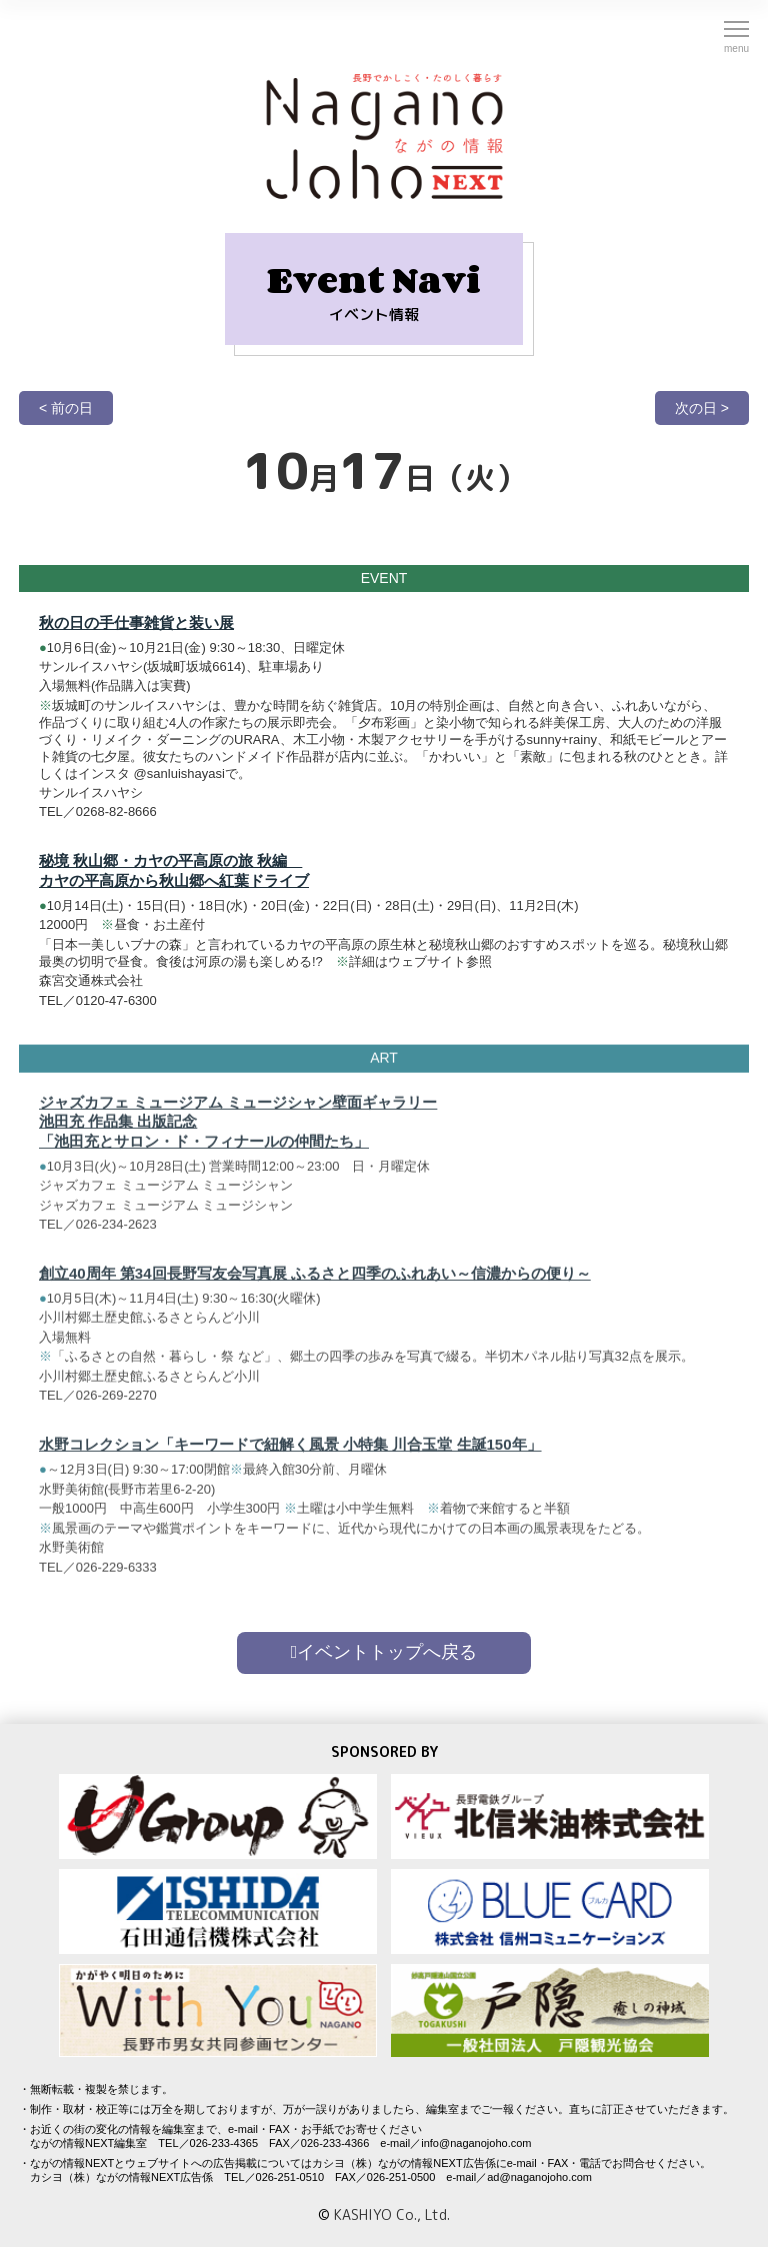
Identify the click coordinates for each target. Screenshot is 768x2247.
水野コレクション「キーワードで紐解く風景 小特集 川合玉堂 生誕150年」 (290, 1452)
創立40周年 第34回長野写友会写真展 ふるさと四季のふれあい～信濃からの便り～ (315, 1281)
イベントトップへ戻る (384, 1652)
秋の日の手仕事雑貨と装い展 (136, 622)
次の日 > (702, 408)
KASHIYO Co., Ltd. (392, 2214)
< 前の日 (66, 408)
